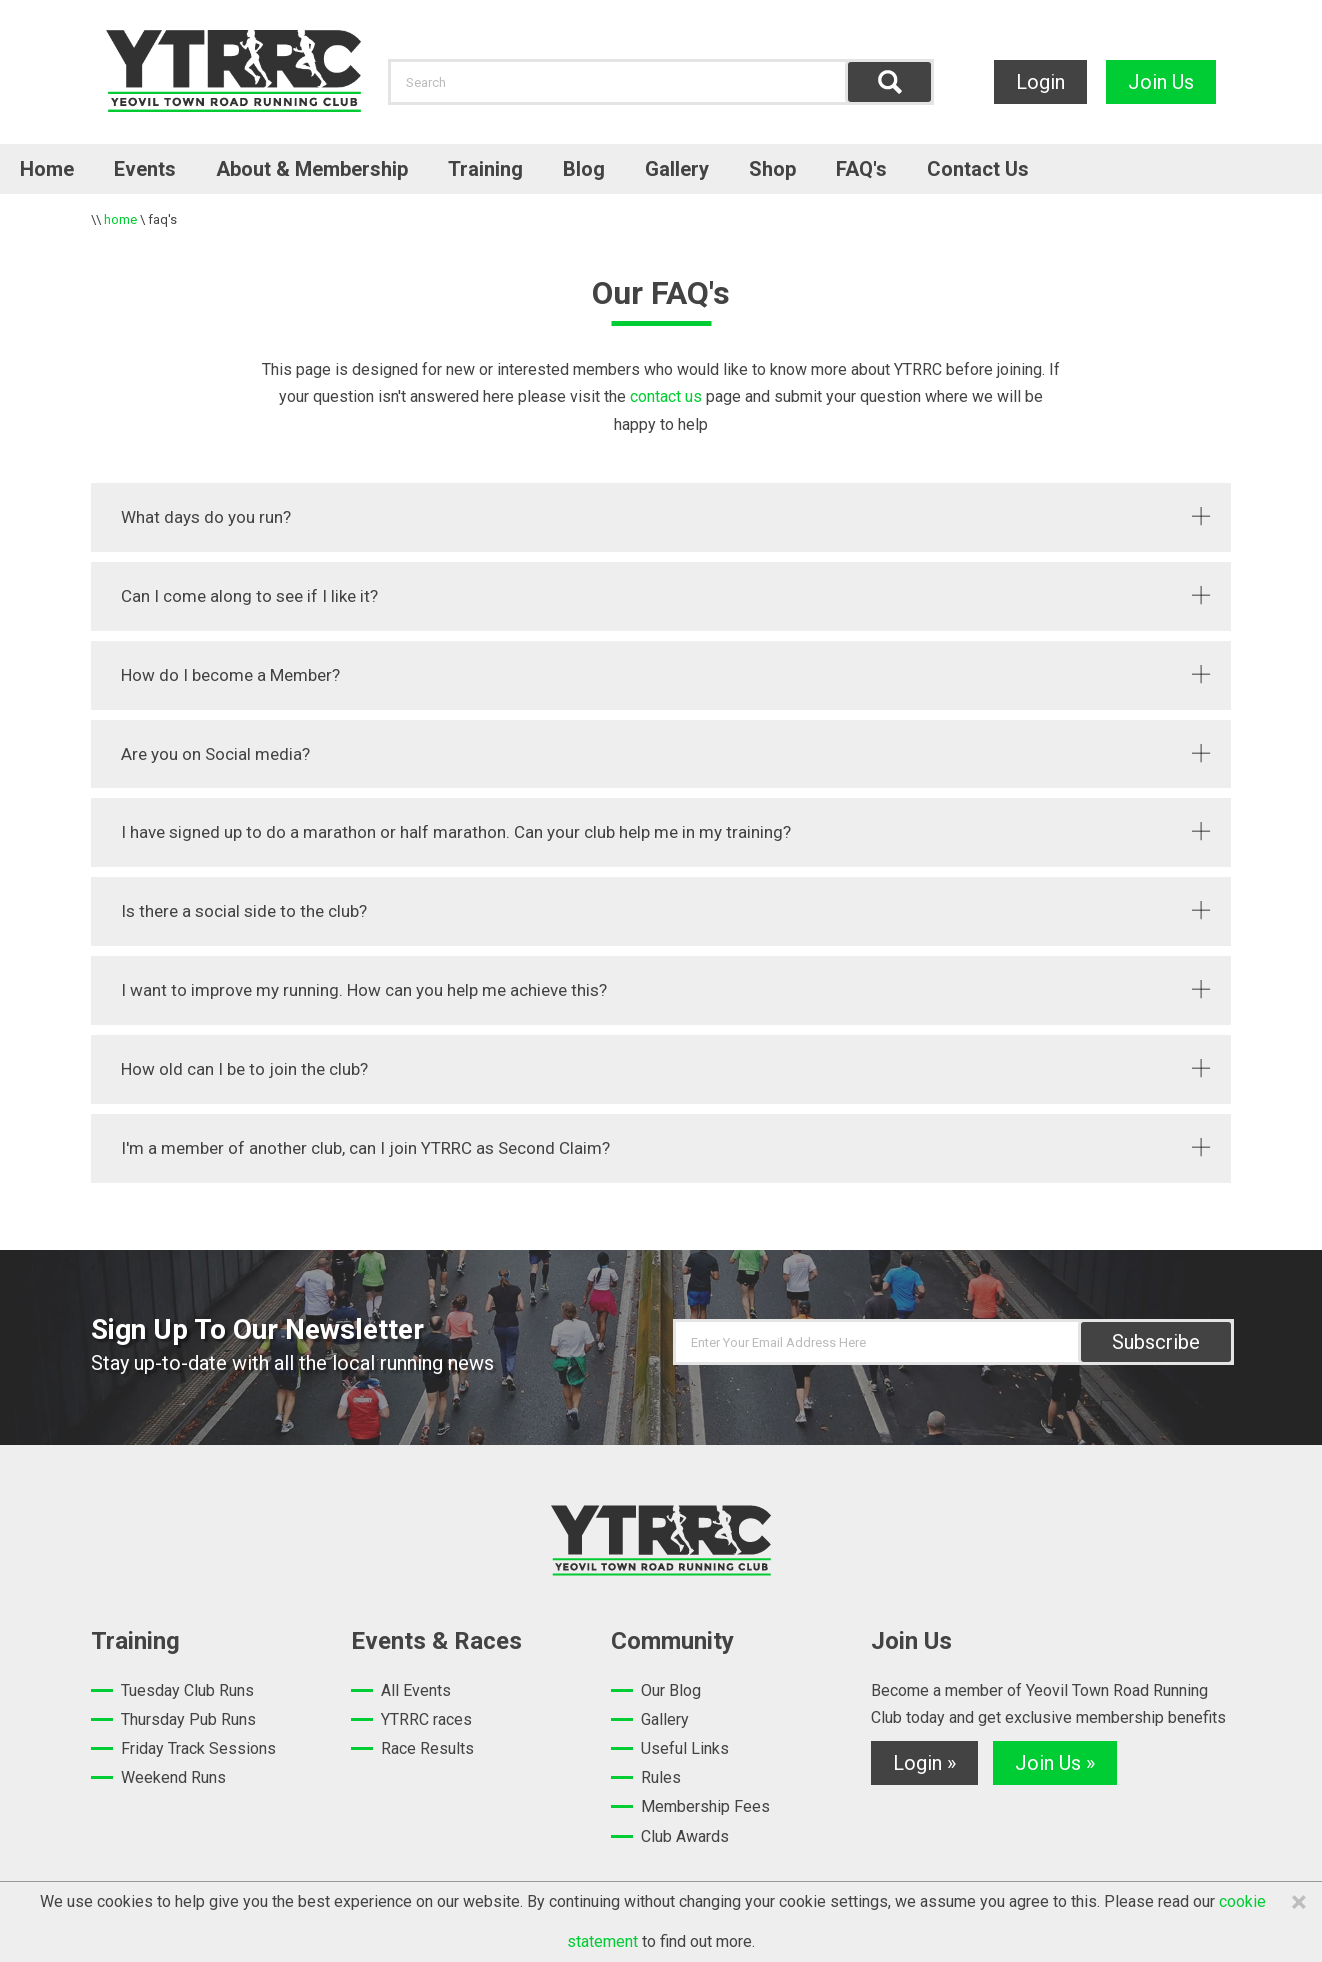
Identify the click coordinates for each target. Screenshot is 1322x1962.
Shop (772, 169)
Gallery (677, 169)
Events (145, 169)
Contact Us (978, 169)
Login (1040, 82)
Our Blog (671, 1690)
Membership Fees (705, 1806)
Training (485, 169)
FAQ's (861, 169)
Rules (661, 1777)
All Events (416, 1690)
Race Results (427, 1748)
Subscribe (1156, 1342)
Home (47, 169)
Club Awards (685, 1836)
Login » (924, 1763)
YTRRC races (426, 1719)
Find (889, 82)
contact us (664, 396)
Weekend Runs (173, 1777)
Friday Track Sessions (198, 1748)
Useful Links (685, 1748)
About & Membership (312, 169)
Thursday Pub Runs (188, 1719)
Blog (584, 169)
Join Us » (1055, 1763)
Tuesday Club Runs (187, 1690)
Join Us (1161, 82)
